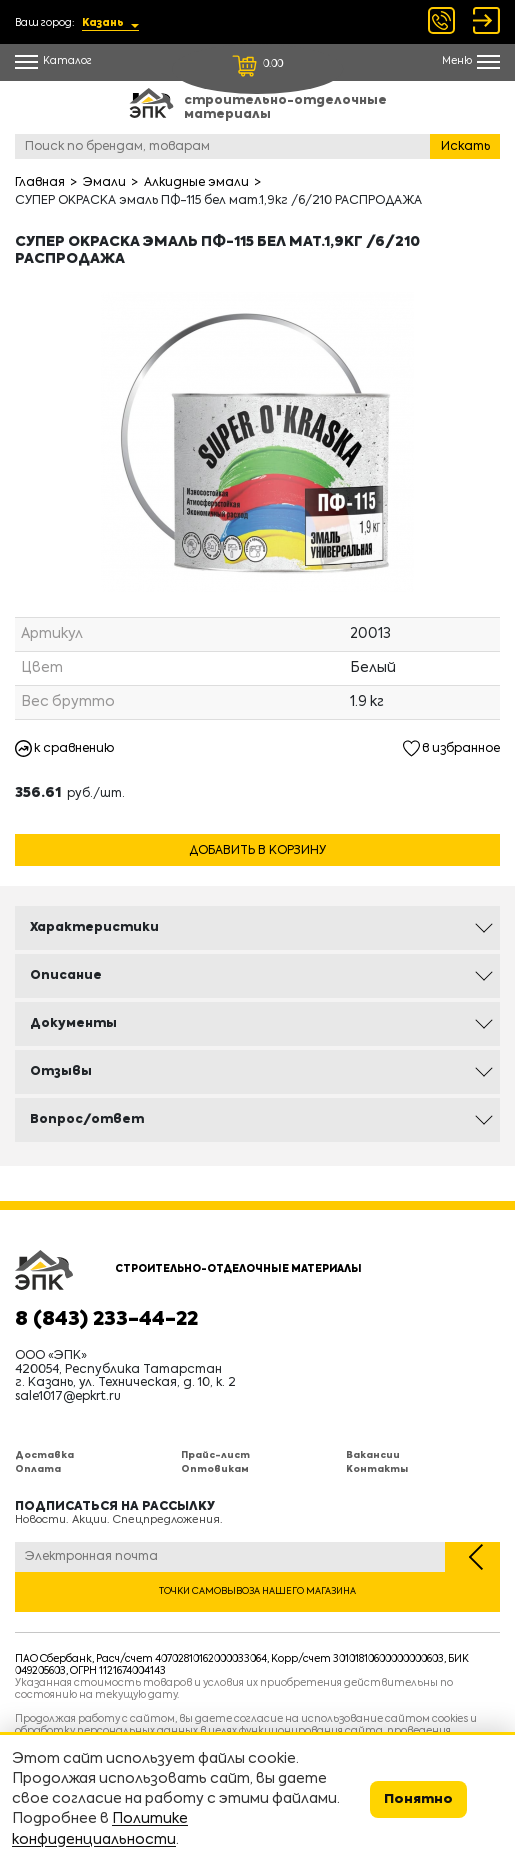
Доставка (44, 1455)
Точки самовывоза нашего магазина (257, 1591)
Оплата (38, 1469)
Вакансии (373, 1455)
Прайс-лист (215, 1455)
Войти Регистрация (486, 20)
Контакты (377, 1469)
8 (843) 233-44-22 (106, 1320)
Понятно (418, 1799)
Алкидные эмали (196, 183)
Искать (465, 147)
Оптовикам (215, 1469)
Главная (40, 183)
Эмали (104, 183)
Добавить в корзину (257, 851)
